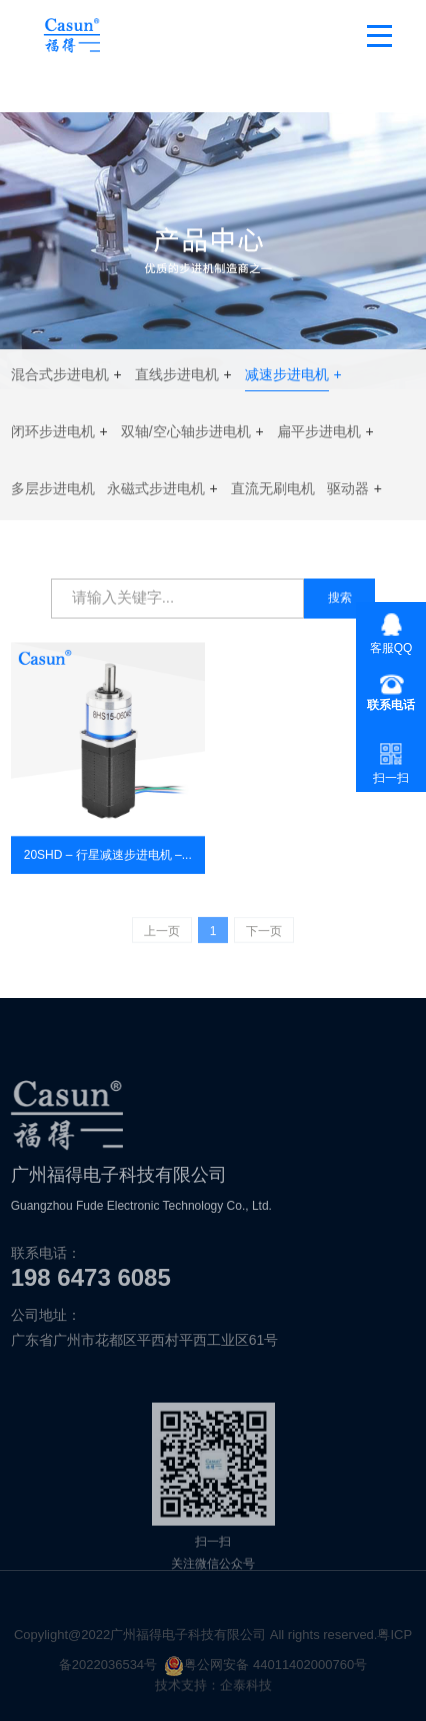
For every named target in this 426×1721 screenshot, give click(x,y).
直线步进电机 (177, 379)
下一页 (264, 936)
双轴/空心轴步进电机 (186, 436)
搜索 (340, 599)
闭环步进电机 (53, 436)
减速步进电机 (287, 379)
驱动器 (348, 493)
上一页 (162, 936)
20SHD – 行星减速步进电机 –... (108, 861)
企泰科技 (246, 1690)
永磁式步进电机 (156, 493)
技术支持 (181, 1690)
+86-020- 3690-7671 (391, 692)
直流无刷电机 (273, 493)
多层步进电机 (53, 493)
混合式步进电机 (60, 379)
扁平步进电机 (319, 436)
